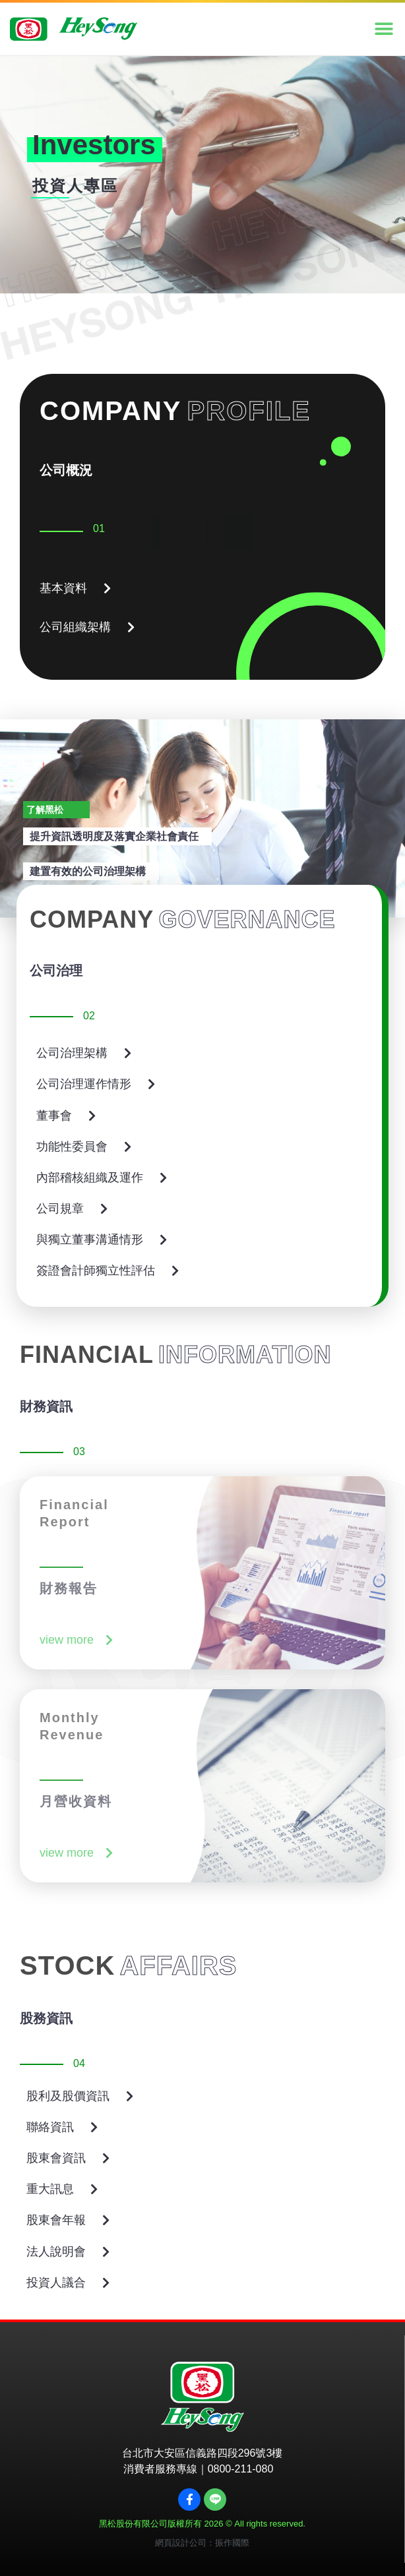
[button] (383, 29)
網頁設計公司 (180, 2543)
